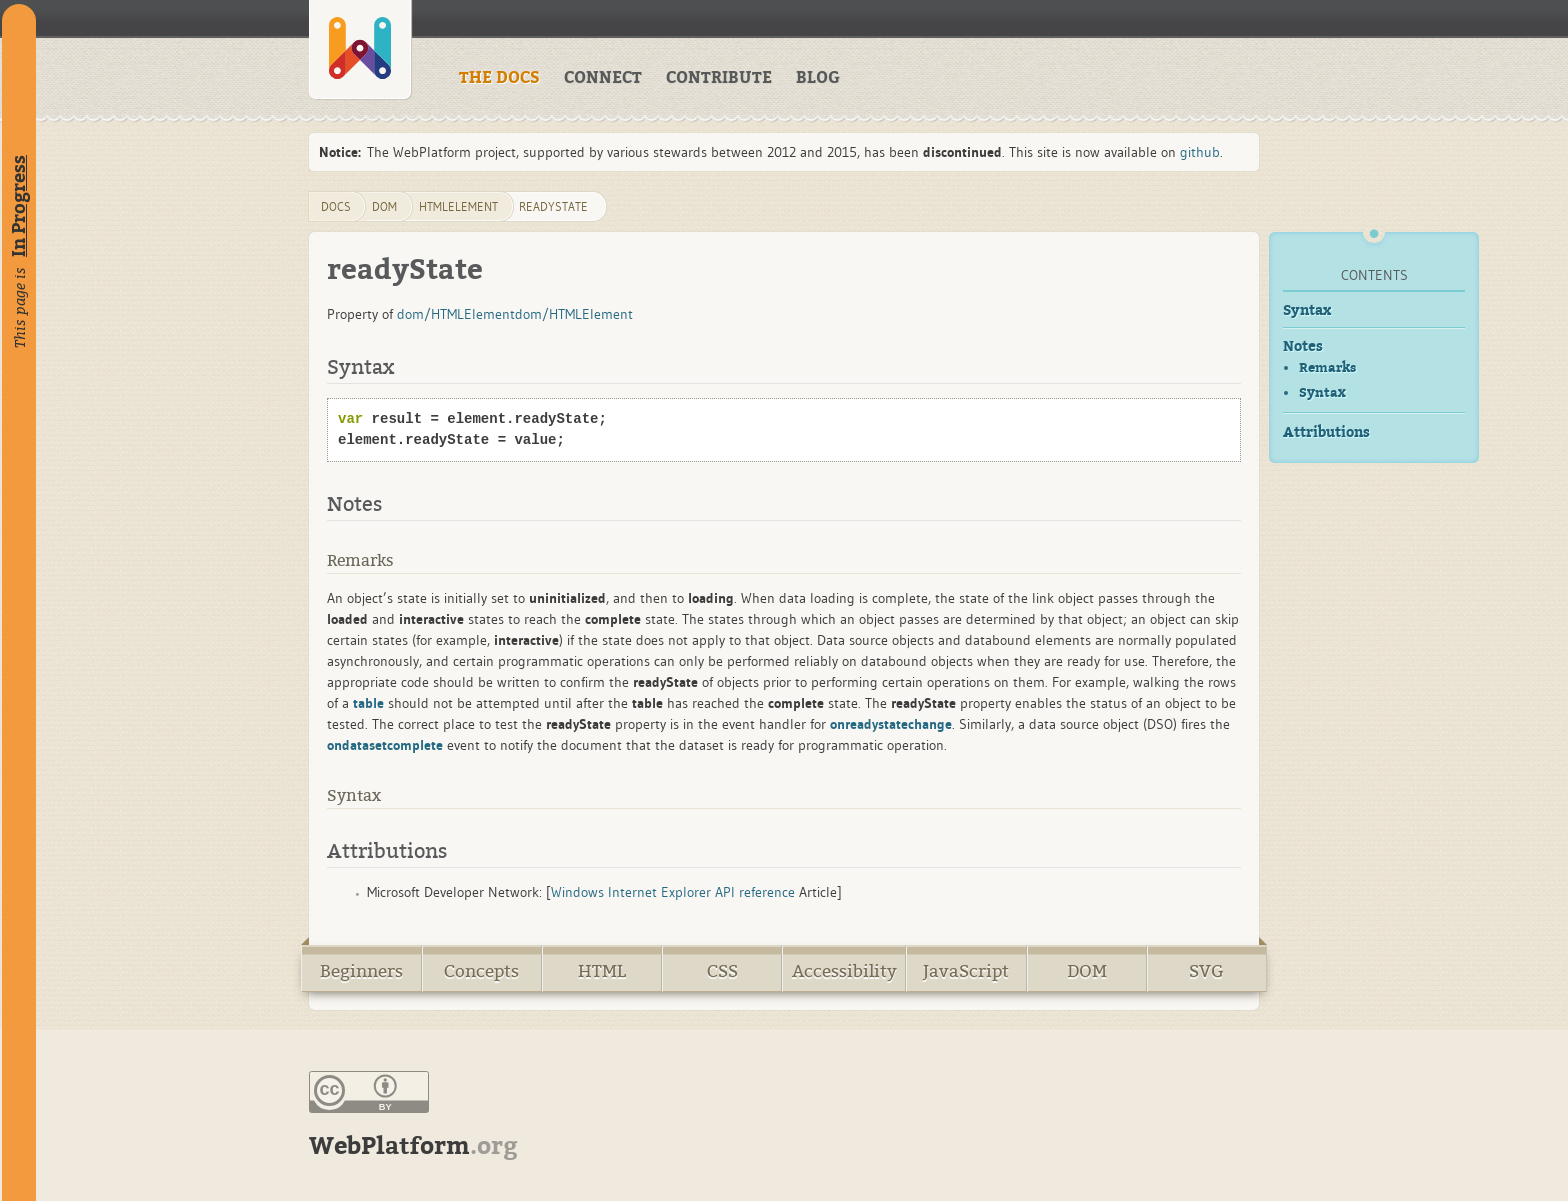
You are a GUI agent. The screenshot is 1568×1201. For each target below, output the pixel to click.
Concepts (481, 971)
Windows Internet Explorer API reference (673, 892)
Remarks (1327, 367)
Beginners (361, 971)
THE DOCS (499, 78)
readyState (553, 206)
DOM (1087, 971)
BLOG (818, 78)
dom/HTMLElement (456, 314)
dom (384, 206)
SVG (1206, 971)
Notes (1303, 346)
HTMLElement (458, 206)
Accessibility (844, 971)
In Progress (19, 206)
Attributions (1326, 432)
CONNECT (603, 78)
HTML (602, 971)
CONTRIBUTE (719, 78)
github (1200, 152)
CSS (722, 971)
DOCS (336, 206)
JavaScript (966, 971)
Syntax (1307, 310)
